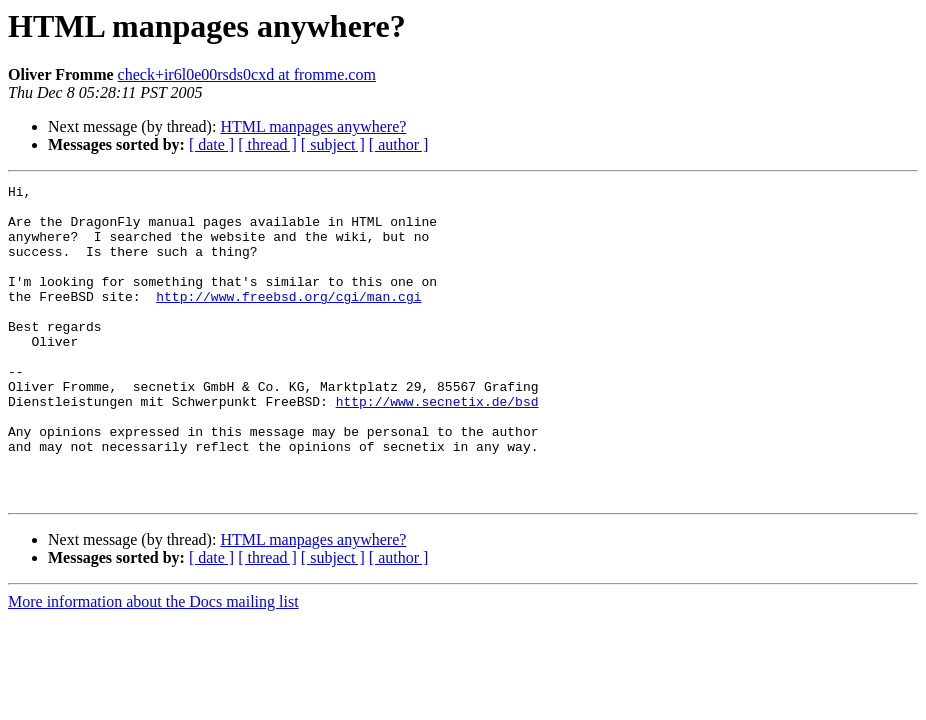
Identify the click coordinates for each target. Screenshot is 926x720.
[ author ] (399, 144)
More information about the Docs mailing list (153, 664)
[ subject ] (333, 144)
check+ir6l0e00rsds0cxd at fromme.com (247, 74)
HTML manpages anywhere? (313, 126)
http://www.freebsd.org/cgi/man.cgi (288, 320)
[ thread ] (267, 144)
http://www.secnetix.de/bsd (437, 446)
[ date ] (211, 144)
